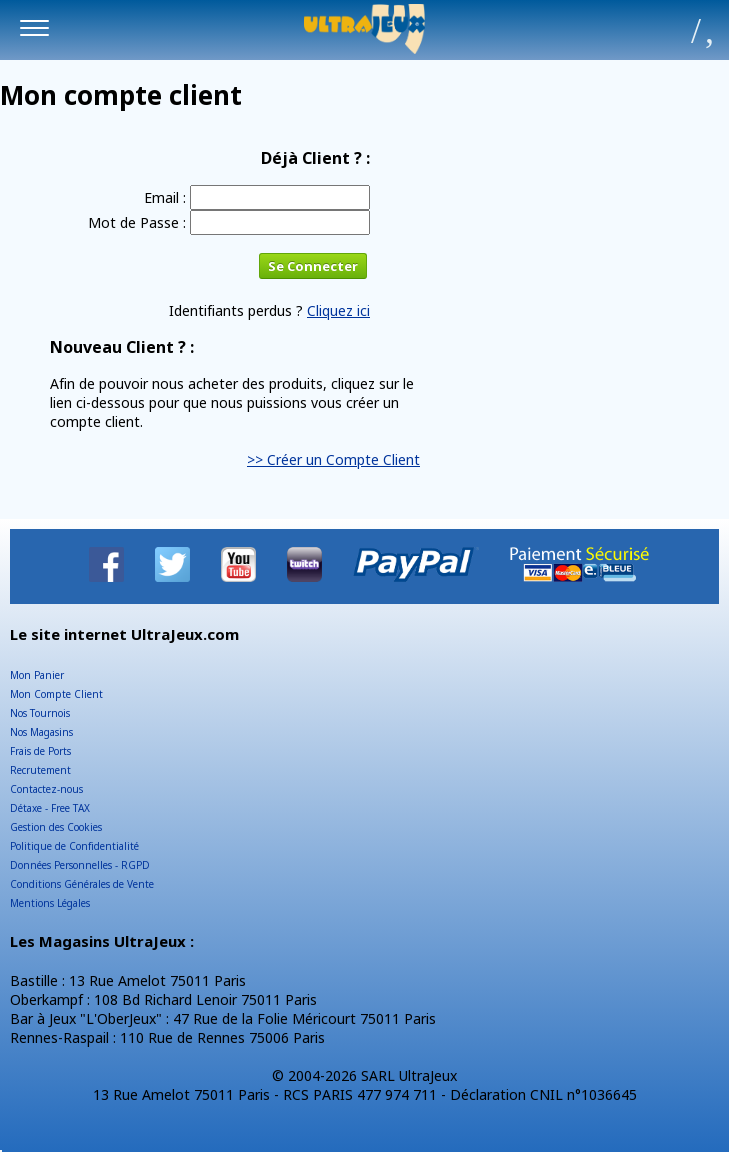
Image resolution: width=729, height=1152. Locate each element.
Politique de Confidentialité (74, 846)
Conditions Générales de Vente (82, 884)
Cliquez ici (338, 310)
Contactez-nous (46, 789)
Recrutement (40, 770)
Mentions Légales (50, 903)
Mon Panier (37, 675)
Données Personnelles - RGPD (80, 865)
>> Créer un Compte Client (333, 459)
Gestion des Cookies (56, 827)
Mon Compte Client (56, 694)
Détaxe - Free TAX (50, 808)
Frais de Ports (40, 751)
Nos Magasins (41, 732)
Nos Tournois (40, 713)
